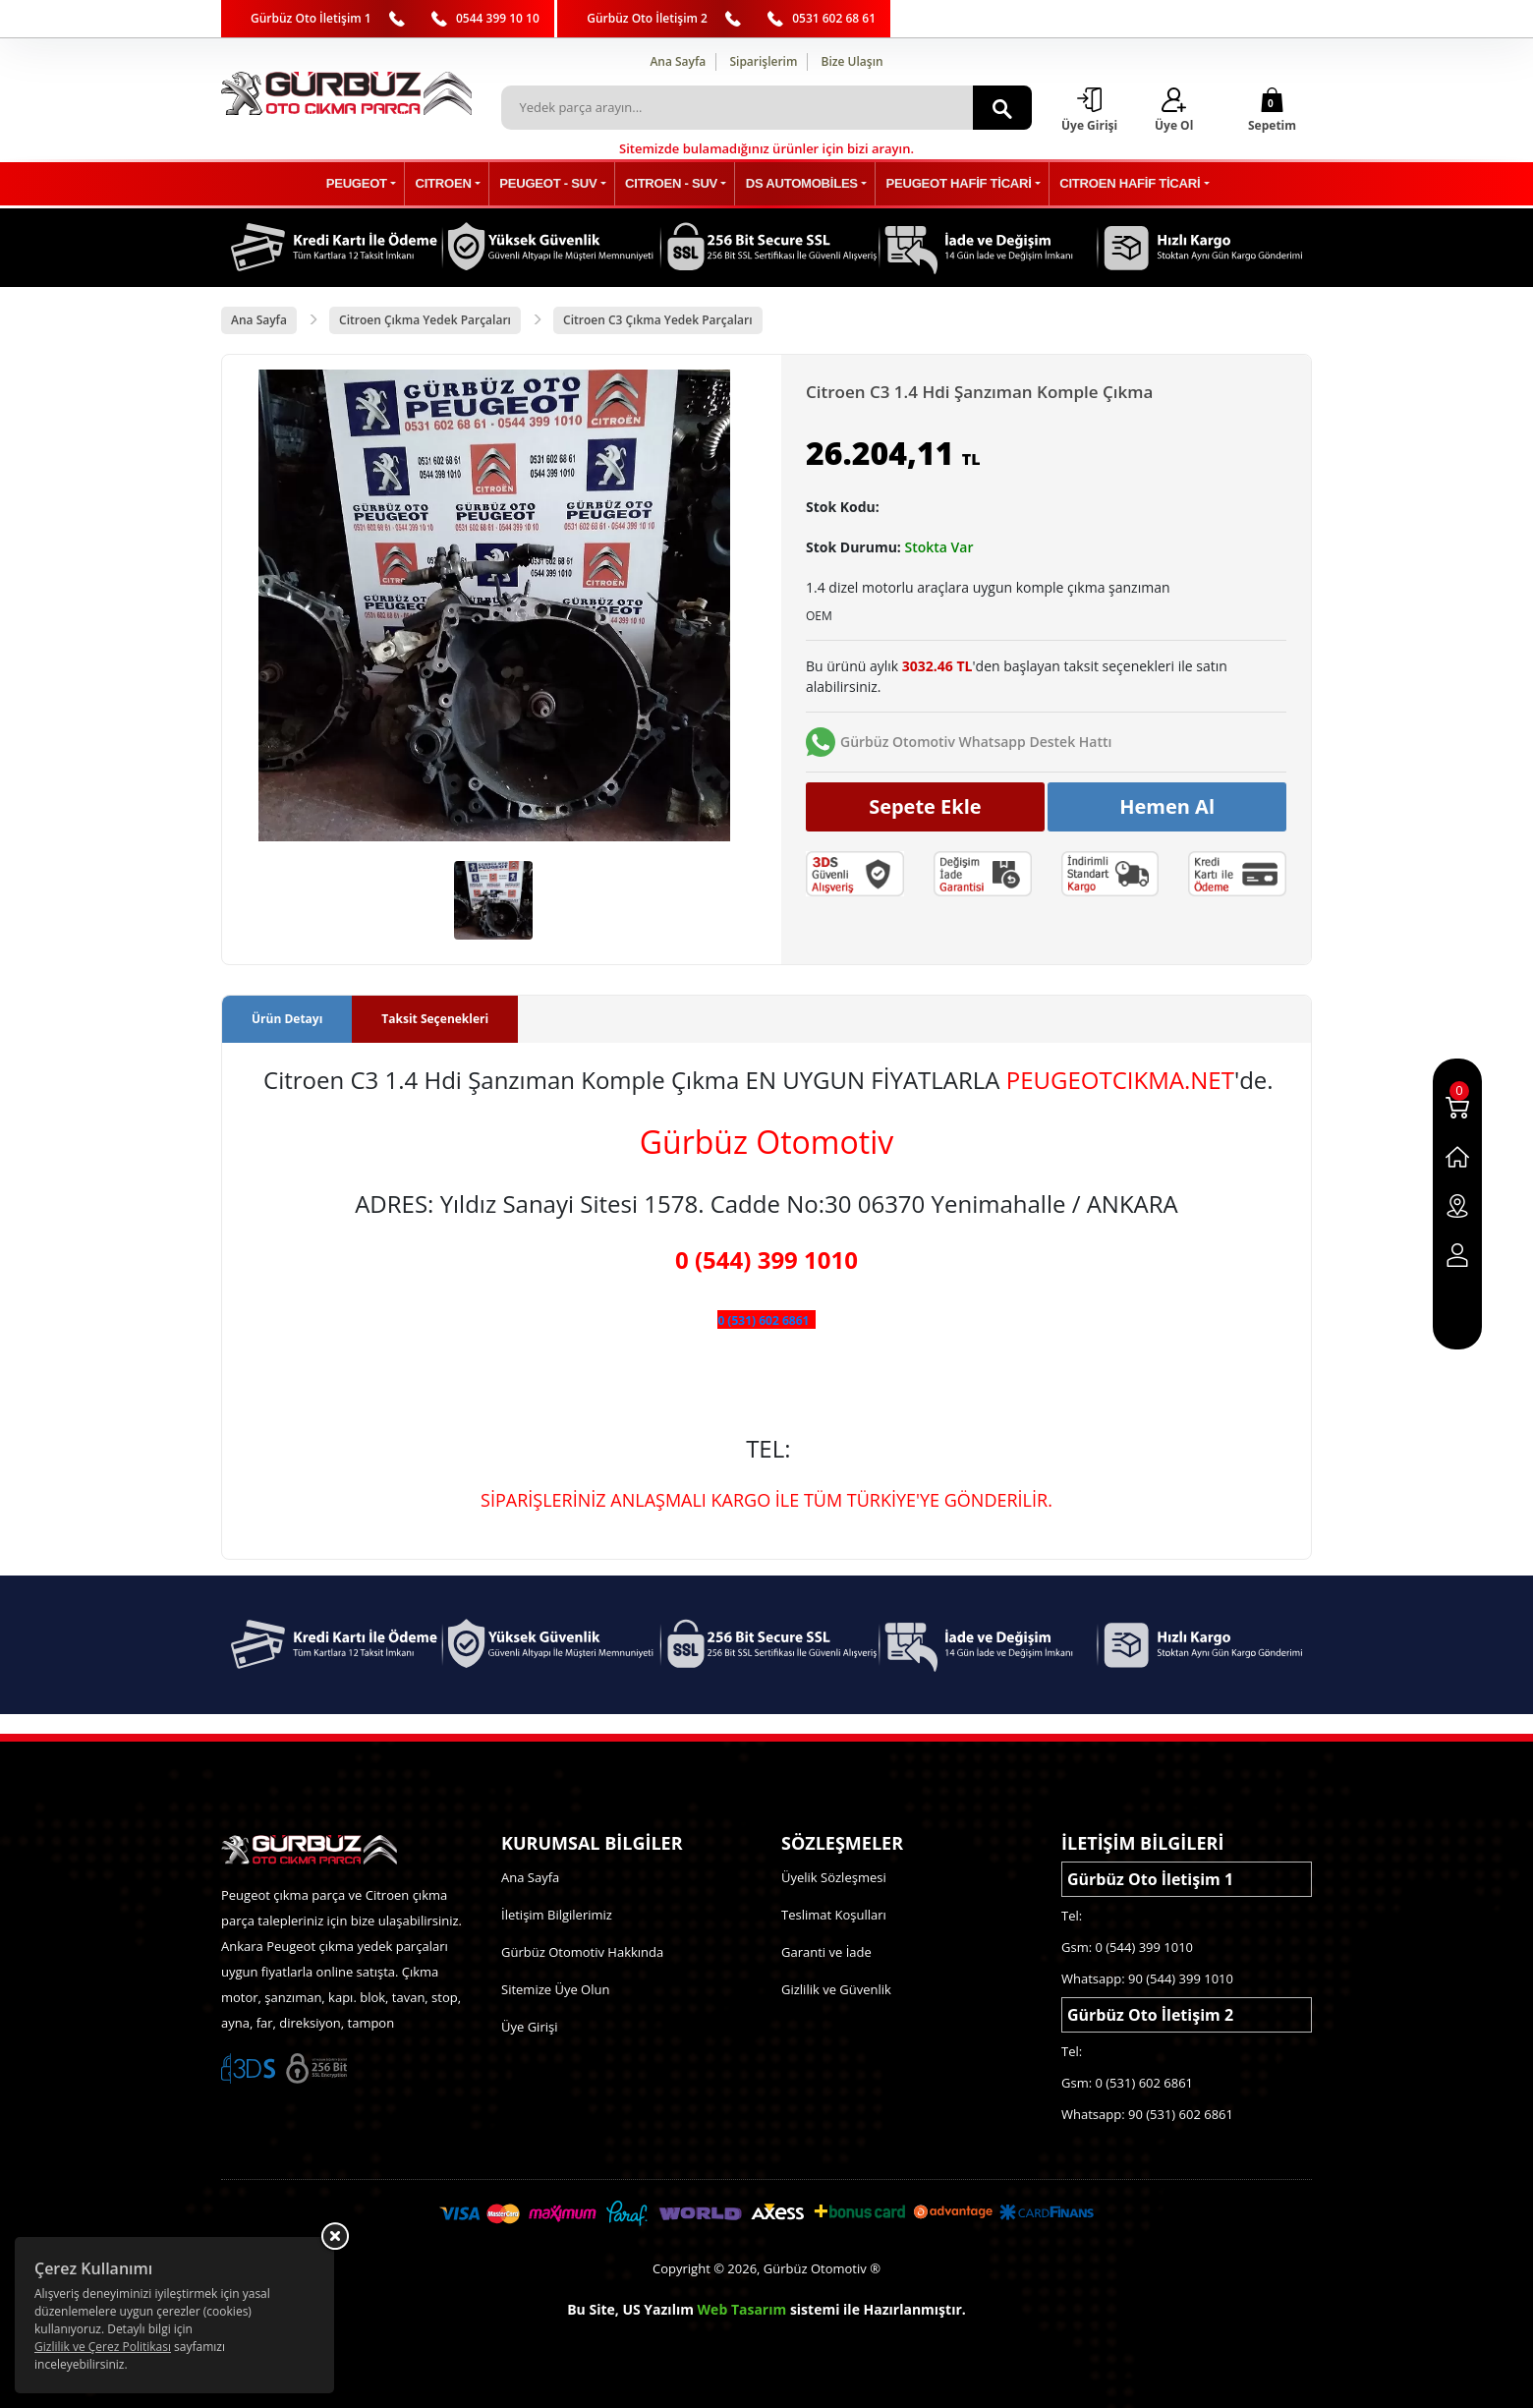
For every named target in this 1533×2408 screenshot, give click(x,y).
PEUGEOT (373, 184)
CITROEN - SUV (672, 184)
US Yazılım (658, 2309)
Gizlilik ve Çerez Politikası (102, 2346)
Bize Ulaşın (852, 61)
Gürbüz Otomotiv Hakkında (582, 1952)
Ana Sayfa (678, 61)
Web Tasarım (742, 2309)
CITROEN (455, 184)
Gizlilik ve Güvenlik (836, 1989)
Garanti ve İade (826, 1952)
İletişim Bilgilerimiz (556, 1914)
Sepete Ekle (925, 806)
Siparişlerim (763, 61)
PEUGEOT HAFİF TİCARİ (950, 184)
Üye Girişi (529, 2026)
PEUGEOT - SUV (555, 184)
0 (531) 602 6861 (763, 1321)
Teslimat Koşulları (833, 1914)
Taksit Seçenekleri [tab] (434, 1019)
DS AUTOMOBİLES (798, 184)
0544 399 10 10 (497, 18)
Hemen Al (1167, 806)
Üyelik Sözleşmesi (833, 1877)
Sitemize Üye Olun (555, 1989)
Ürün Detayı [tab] (287, 1019)
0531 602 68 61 (834, 18)
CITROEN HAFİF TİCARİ (1115, 184)
